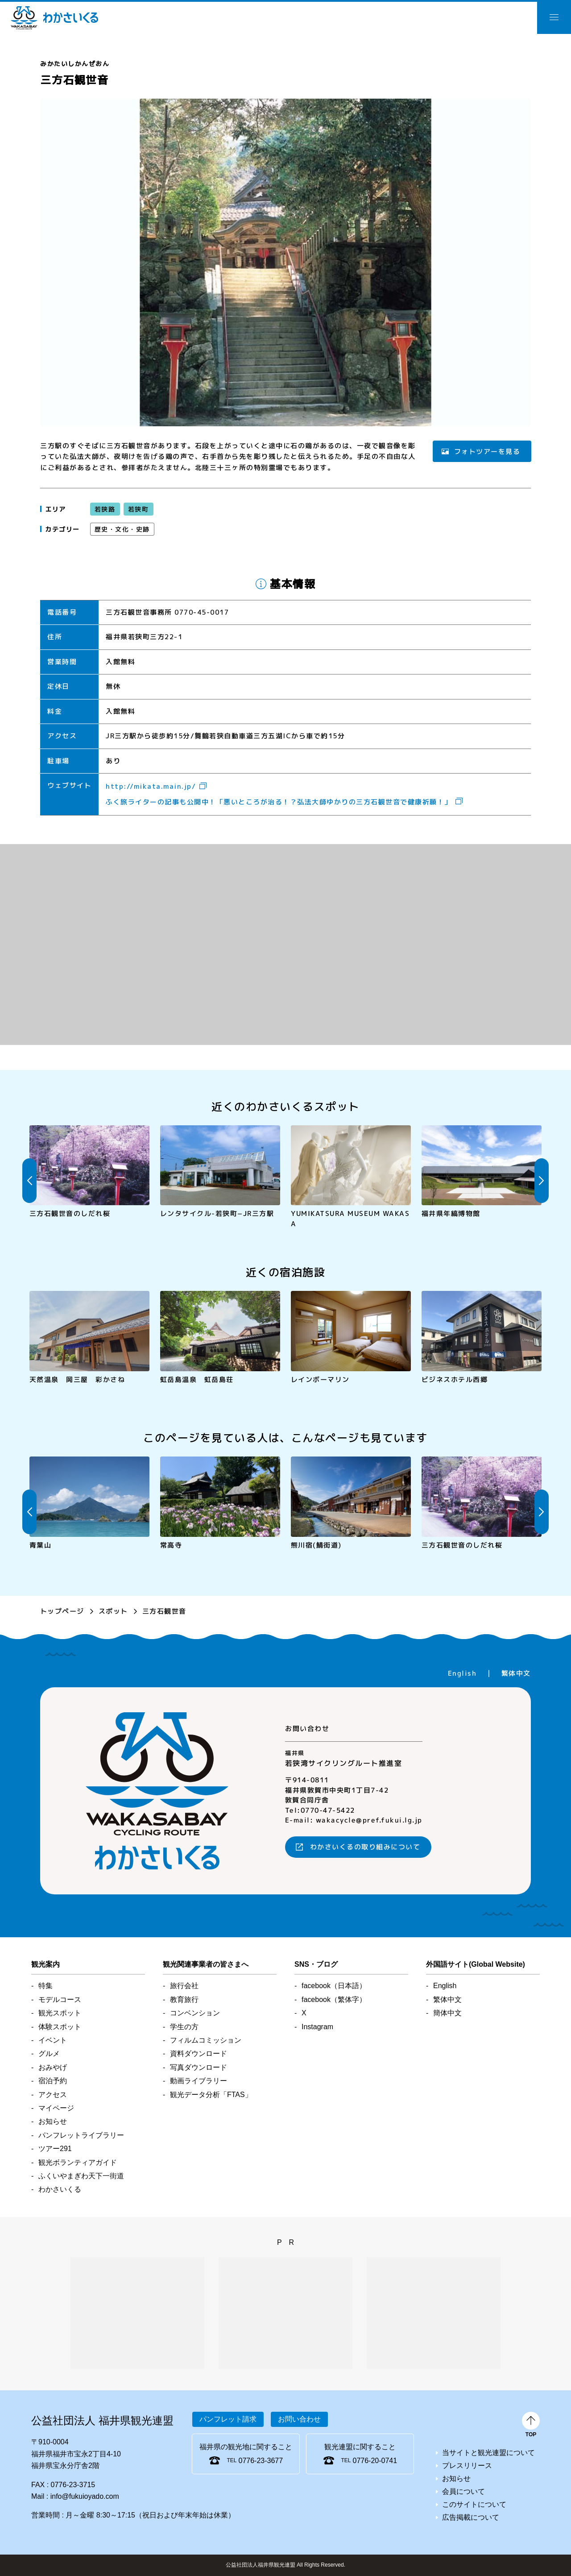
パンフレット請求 (228, 2419)
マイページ (56, 2108)
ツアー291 (55, 2148)
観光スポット (59, 2013)
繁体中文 (516, 1673)
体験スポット (59, 2027)
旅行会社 (184, 1985)
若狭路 (105, 509)
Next (541, 1180)
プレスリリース (467, 2465)
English (462, 1673)
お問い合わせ (299, 2419)
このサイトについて (474, 2504)
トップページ (62, 1611)
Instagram (317, 2027)
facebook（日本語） (334, 1985)
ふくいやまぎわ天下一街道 (81, 2176)
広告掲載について (470, 2517)
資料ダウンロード (198, 2053)
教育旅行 (184, 1999)
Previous (29, 1180)
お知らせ (52, 2121)
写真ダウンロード (198, 2067)
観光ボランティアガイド (77, 2162)
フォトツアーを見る (487, 451)
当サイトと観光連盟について (488, 2452)
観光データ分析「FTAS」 (211, 2094)
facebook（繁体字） (334, 1999)
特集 (45, 1985)
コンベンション (195, 2013)
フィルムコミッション (205, 2040)
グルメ (49, 2053)
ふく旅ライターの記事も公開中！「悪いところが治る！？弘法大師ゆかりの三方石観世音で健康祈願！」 (279, 802)
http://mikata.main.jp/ (151, 786)
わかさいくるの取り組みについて (365, 1847)
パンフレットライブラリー (81, 2135)
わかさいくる (54, 17)
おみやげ (52, 2067)
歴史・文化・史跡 (122, 529)
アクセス (52, 2094)
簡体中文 (447, 2013)
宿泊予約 (52, 2081)
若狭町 (138, 509)
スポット (113, 1611)
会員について (463, 2491)
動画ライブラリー (198, 2081)
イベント (52, 2040)
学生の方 (184, 2027)
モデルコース (59, 1999)
